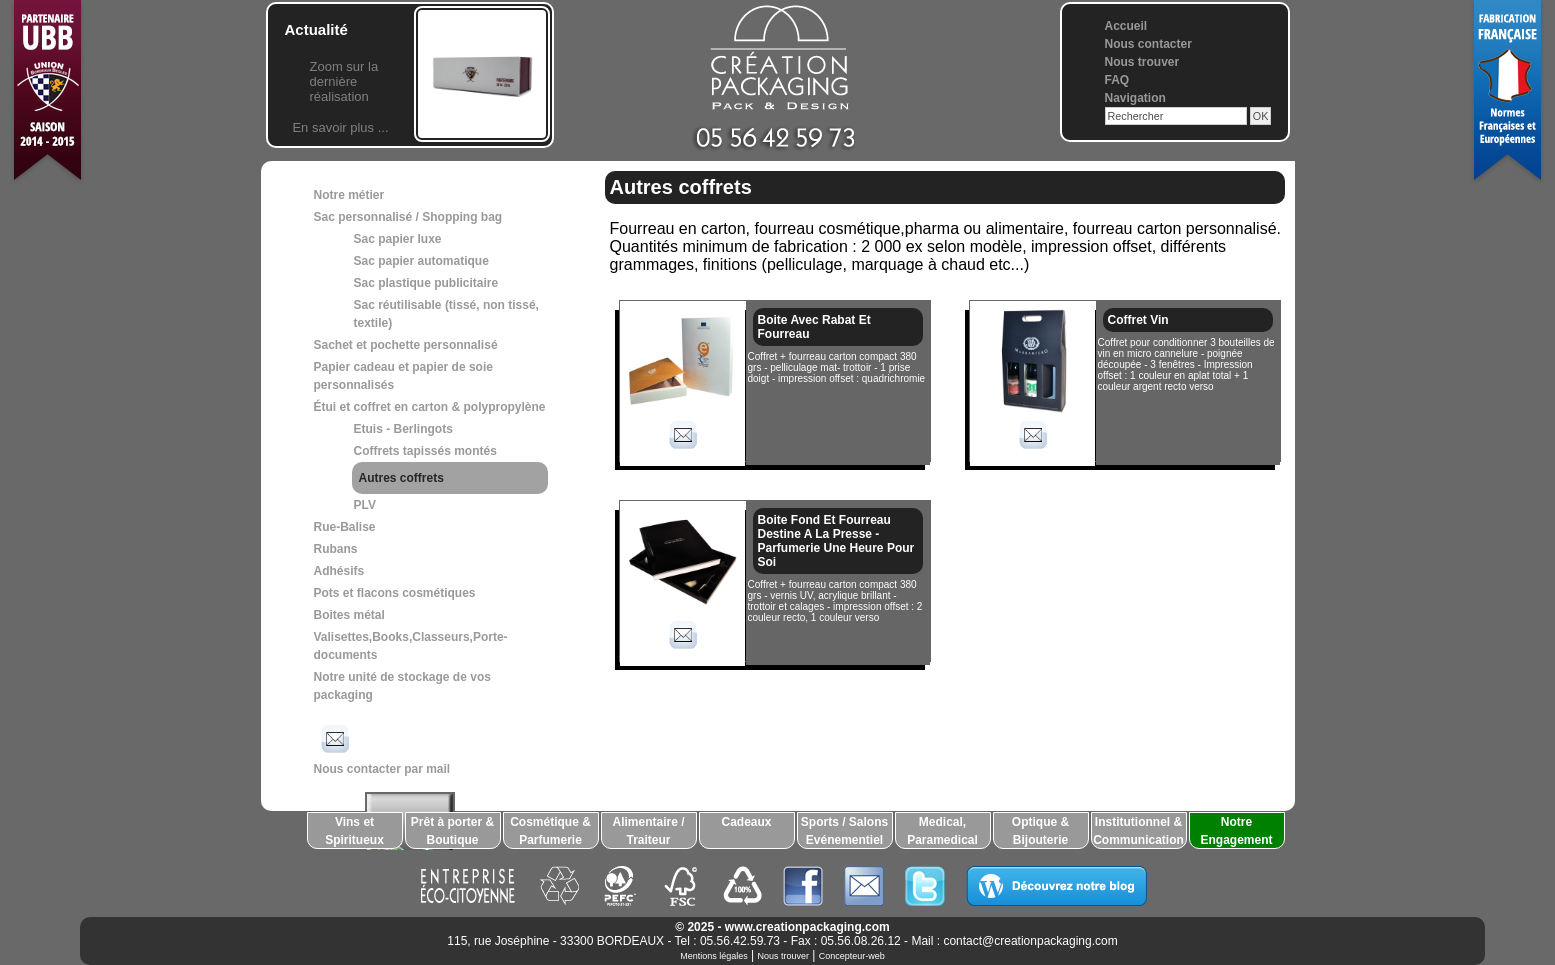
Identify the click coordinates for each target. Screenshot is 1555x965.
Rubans (336, 549)
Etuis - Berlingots (403, 429)
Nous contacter (1148, 44)
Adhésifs (339, 571)
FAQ (1117, 80)
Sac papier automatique (421, 261)
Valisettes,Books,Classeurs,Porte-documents (411, 646)
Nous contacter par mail (382, 748)
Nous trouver (1142, 62)
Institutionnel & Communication (1138, 831)
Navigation (1135, 98)
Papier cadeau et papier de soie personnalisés (403, 376)
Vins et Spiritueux (354, 831)
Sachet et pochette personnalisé (406, 345)
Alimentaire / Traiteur (648, 831)
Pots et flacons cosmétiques (395, 593)
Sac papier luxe (398, 239)
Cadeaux (746, 822)
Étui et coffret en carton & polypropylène (430, 407)
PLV (365, 505)
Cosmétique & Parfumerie (550, 831)
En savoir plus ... (340, 127)
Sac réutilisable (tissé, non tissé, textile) (446, 314)
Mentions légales (714, 956)
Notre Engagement (1236, 831)
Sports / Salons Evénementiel (844, 831)
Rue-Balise (345, 527)
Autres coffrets (401, 478)
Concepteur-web (852, 956)
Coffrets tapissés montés (425, 451)
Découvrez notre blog (1056, 886)
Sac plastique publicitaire (426, 283)
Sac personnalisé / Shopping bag (408, 217)
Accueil (1126, 26)
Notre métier (349, 195)
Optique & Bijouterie (1040, 831)
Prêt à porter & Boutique (452, 831)
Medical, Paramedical (942, 831)
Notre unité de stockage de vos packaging (402, 686)
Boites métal (349, 615)
